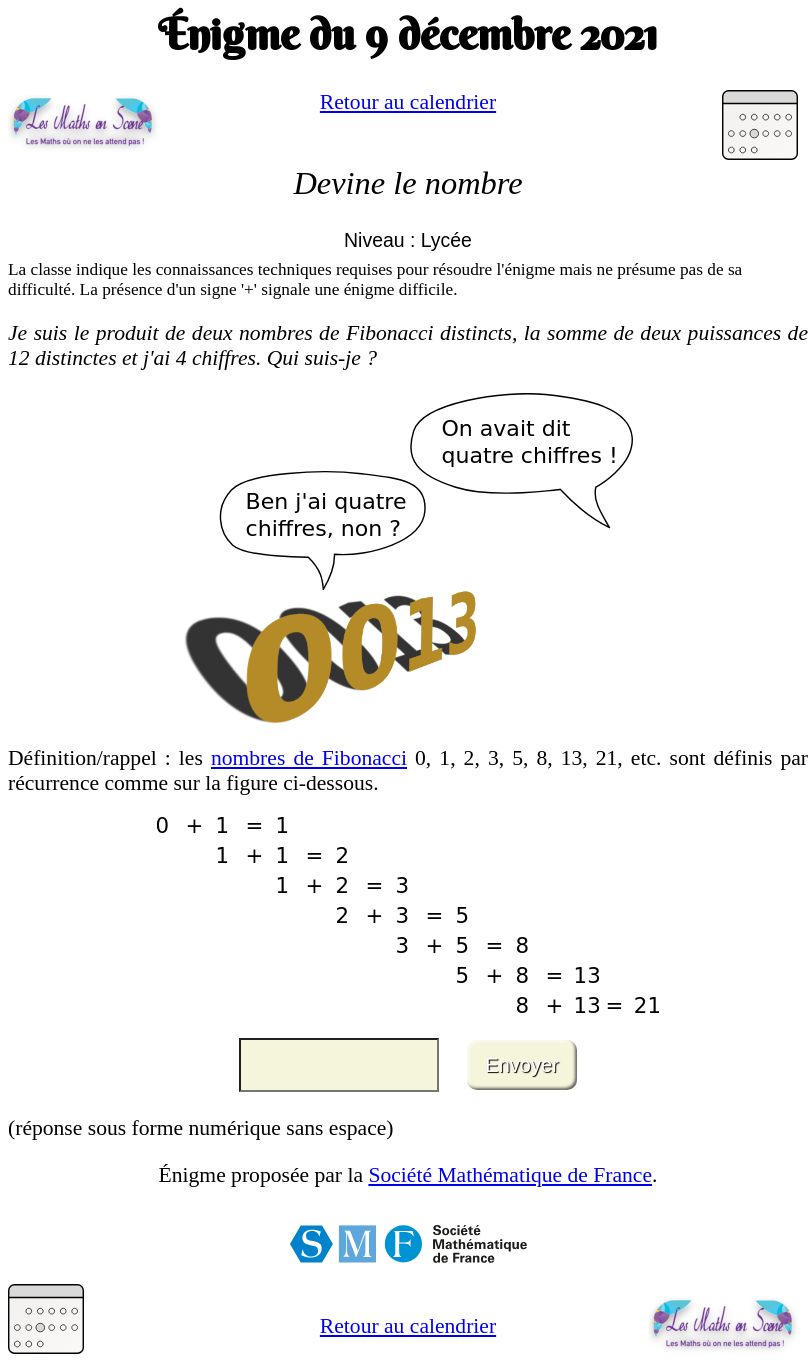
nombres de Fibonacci (309, 758)
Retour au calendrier (408, 102)
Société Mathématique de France (510, 1175)
